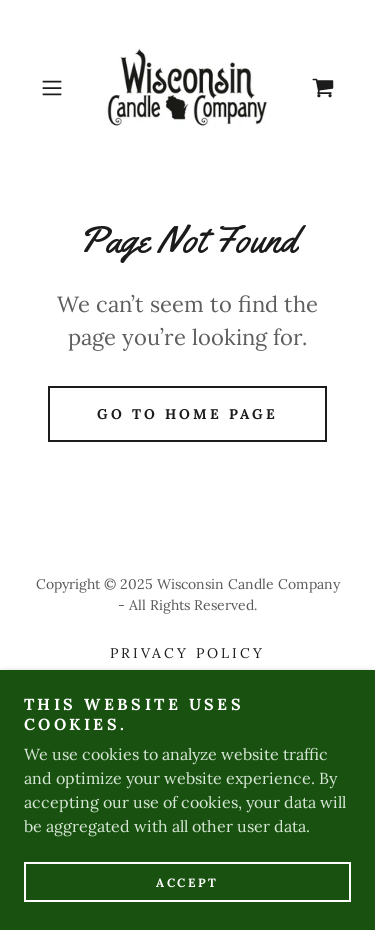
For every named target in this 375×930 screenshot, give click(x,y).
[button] (55, 88)
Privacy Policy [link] (187, 653)
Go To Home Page (187, 414)
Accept (187, 882)
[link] (188, 88)
